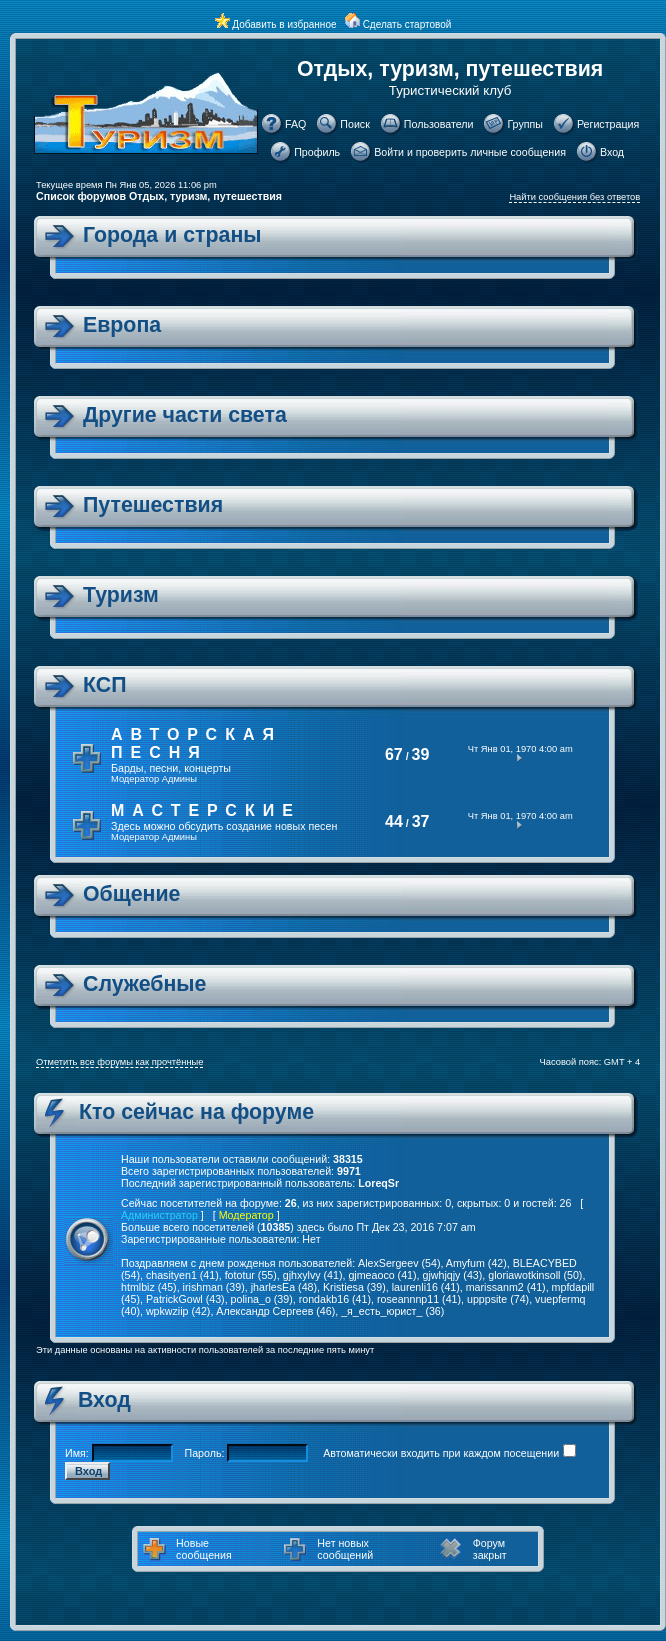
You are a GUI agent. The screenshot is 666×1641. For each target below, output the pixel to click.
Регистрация (608, 124)
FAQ (295, 124)
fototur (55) (251, 1275)
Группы (525, 124)
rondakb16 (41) (335, 1299)
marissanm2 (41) (506, 1287)
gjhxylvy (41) (313, 1275)
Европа (122, 325)
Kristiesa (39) (354, 1287)
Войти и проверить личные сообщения (470, 152)
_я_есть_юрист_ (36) (392, 1311)
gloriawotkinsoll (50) (535, 1275)
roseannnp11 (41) (419, 1299)
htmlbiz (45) (149, 1287)
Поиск (355, 124)
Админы (179, 779)
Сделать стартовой (407, 24)
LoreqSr (378, 1183)
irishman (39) (214, 1287)
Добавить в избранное (284, 24)
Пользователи (439, 124)
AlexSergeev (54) (399, 1263)
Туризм (121, 595)
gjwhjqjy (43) (452, 1275)
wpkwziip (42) (178, 1311)
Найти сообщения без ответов (574, 197)
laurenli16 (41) (426, 1287)
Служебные (144, 984)
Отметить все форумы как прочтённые (119, 1062)
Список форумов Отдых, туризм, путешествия (159, 196)
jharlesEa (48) (284, 1287)
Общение (131, 894)
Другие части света (185, 415)
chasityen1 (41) (182, 1275)
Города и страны (172, 235)
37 (421, 821)
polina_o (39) (262, 1299)
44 (394, 821)
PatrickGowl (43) (185, 1299)
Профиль (317, 152)
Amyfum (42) (476, 1263)
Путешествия (153, 505)
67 (394, 754)
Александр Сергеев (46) (275, 1311)
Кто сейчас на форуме (196, 1112)
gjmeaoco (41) (382, 1275)
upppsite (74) (498, 1299)
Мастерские (206, 810)
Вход (612, 152)
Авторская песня (196, 743)
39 (421, 754)
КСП (104, 685)
